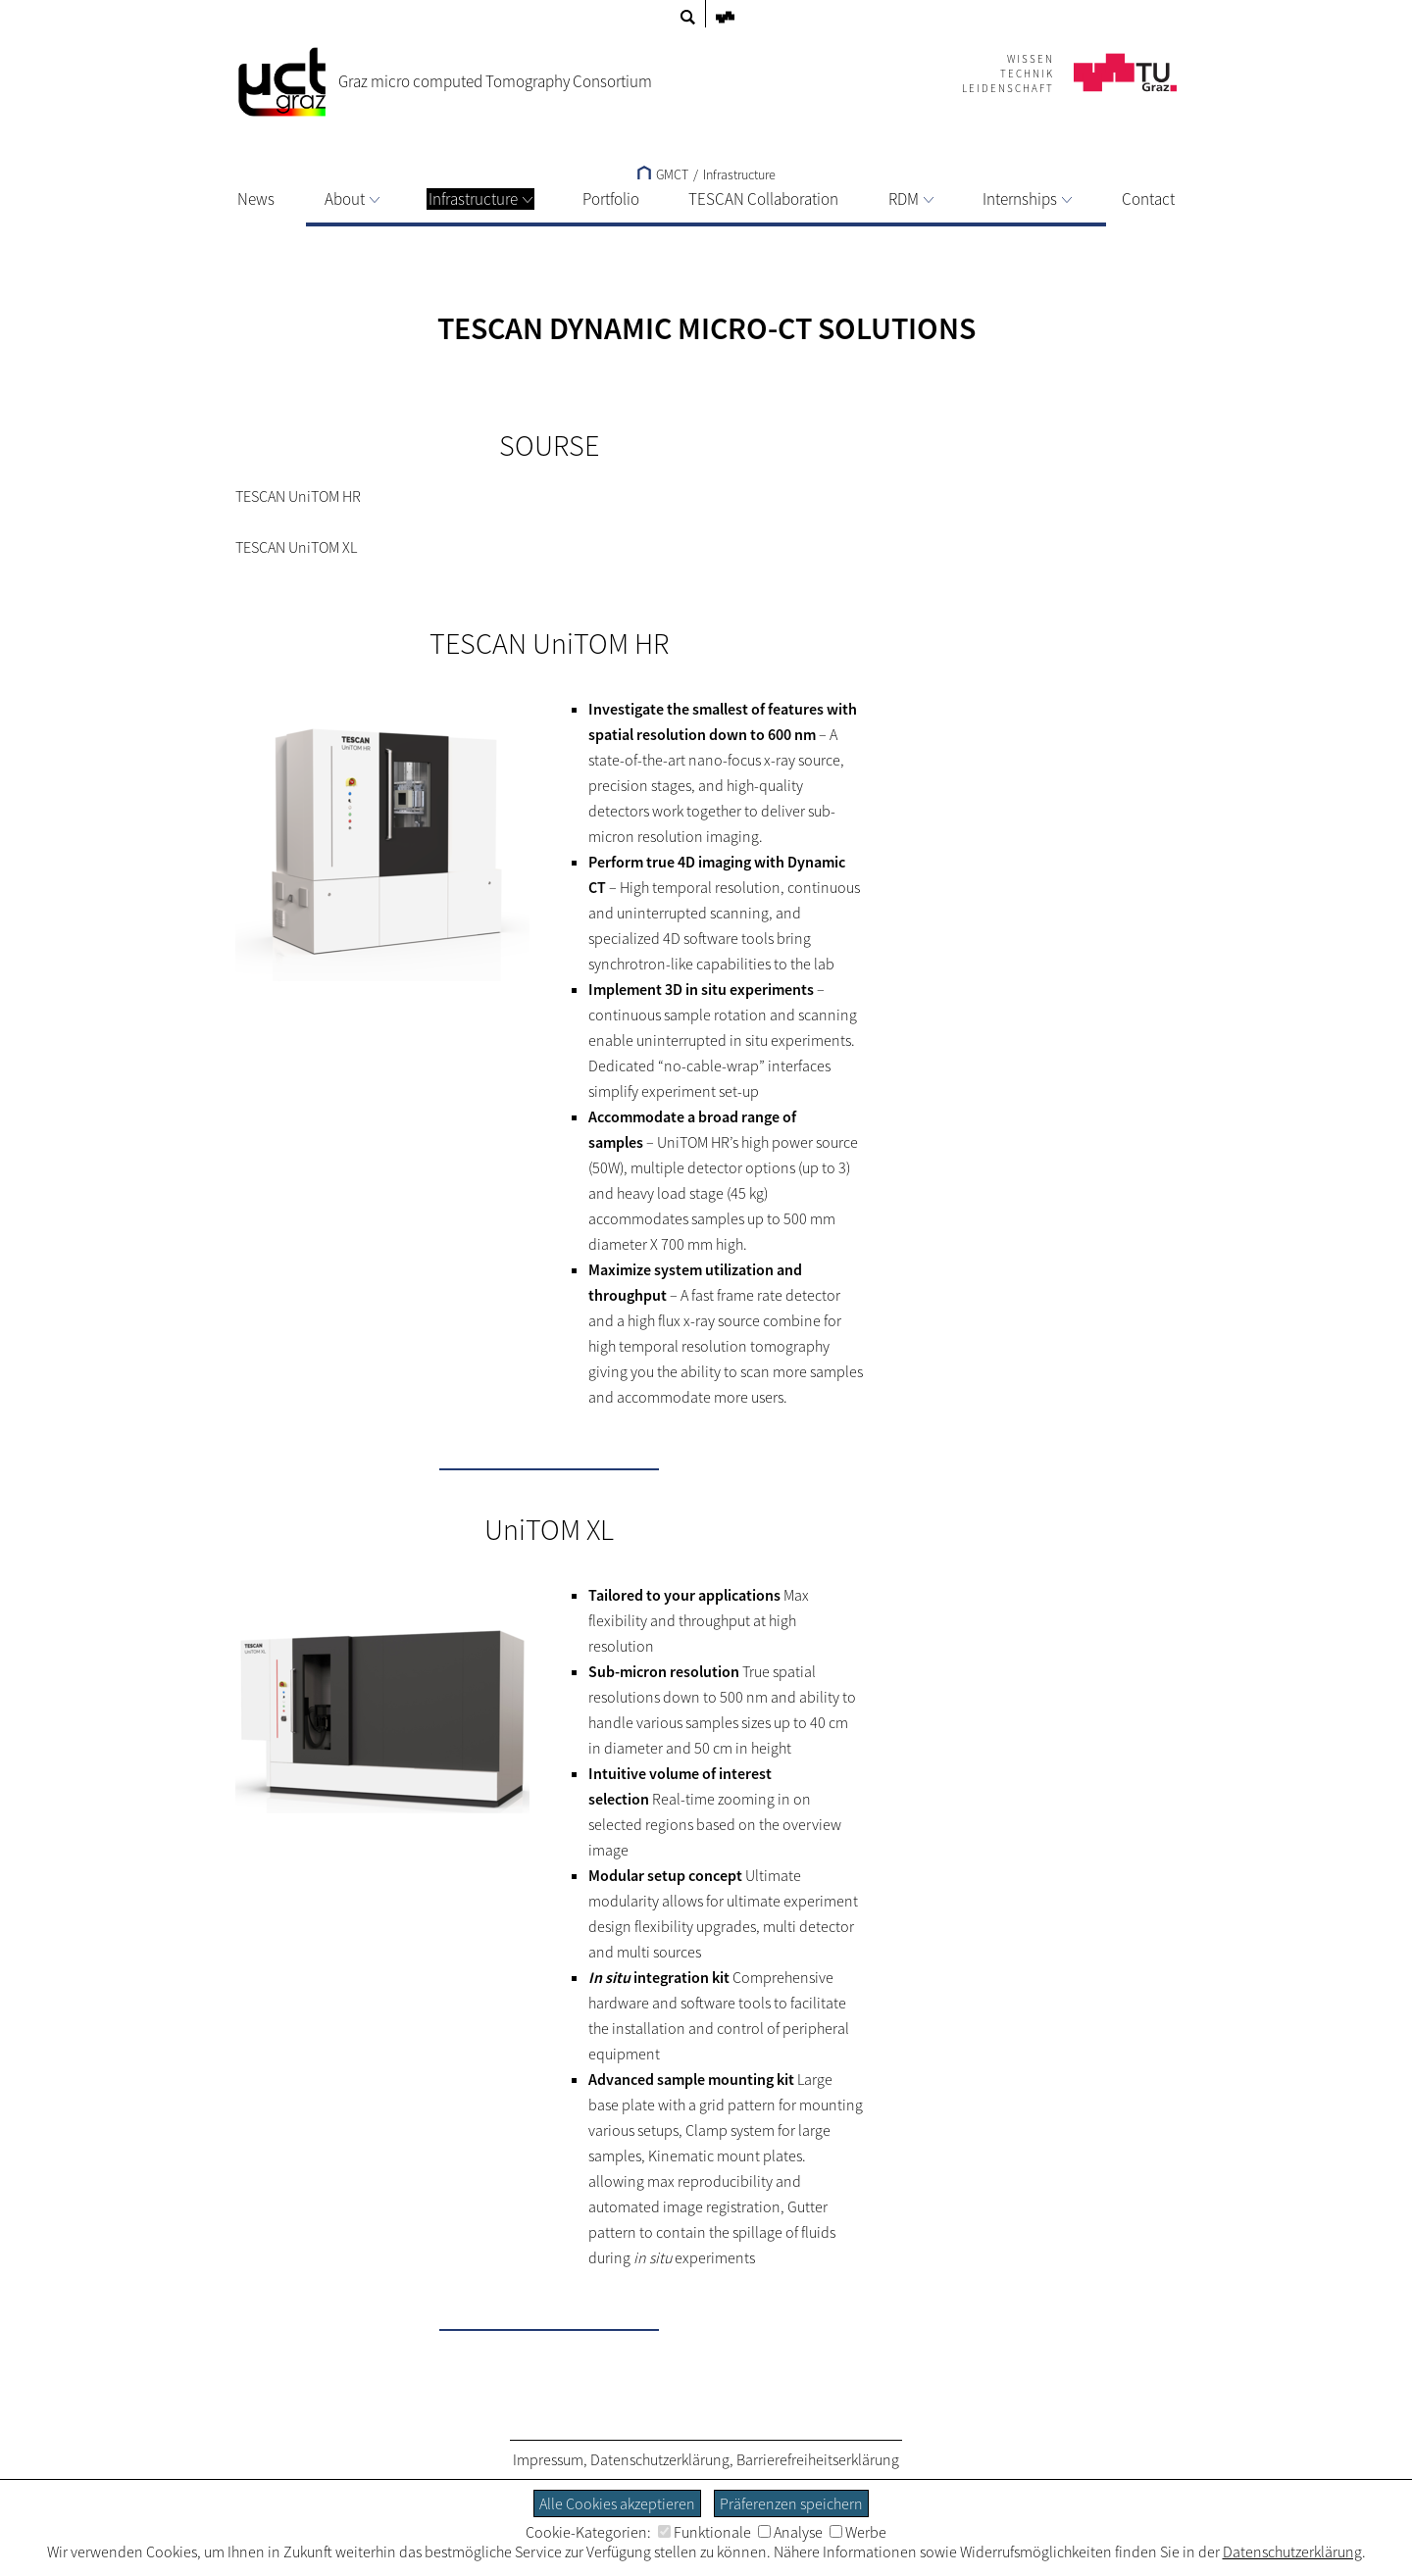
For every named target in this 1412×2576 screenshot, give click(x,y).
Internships (1027, 199)
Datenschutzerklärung (660, 2459)
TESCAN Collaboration (763, 199)
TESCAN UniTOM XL (296, 547)
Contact (1148, 199)
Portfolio (610, 199)
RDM (910, 199)
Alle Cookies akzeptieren (617, 2503)
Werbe (858, 2532)
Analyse (790, 2532)
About (352, 199)
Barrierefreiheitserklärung (817, 2459)
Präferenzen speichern (791, 2503)
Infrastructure (480, 199)
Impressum (548, 2459)
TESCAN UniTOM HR (298, 496)
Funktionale (704, 2532)
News (256, 199)
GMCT (662, 174)
